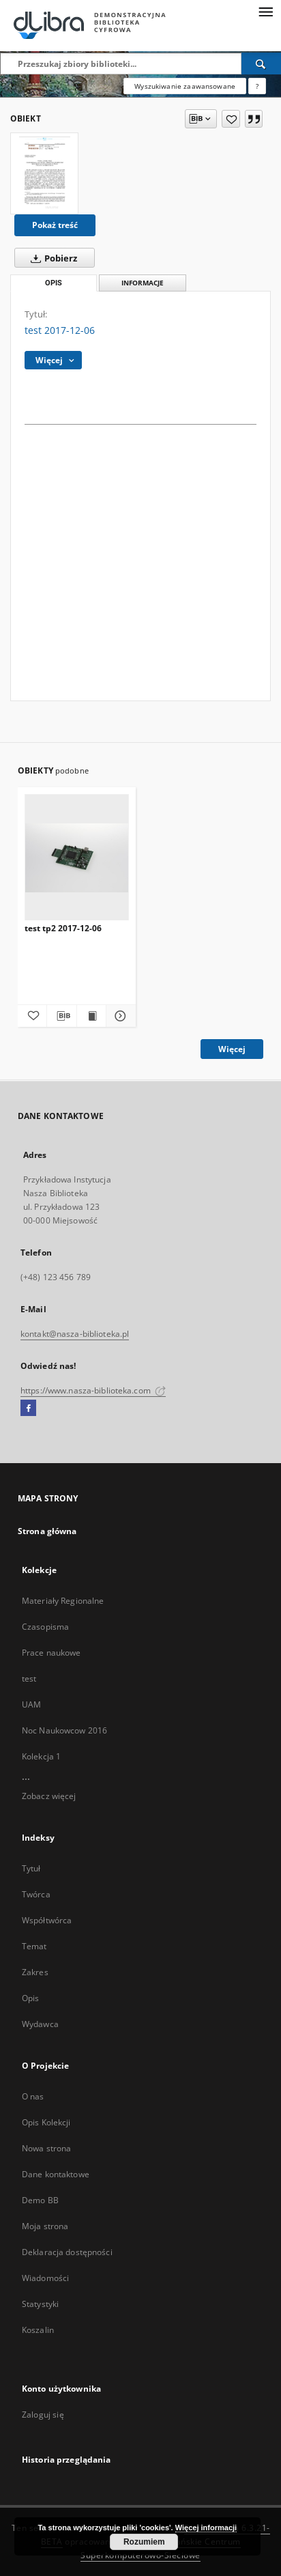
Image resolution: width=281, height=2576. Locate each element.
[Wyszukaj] (261, 63)
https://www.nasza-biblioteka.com (93, 1390)
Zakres (35, 1972)
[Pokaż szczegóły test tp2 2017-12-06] (118, 1016)
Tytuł (31, 1868)
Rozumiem (144, 2542)
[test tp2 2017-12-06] (76, 858)
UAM (31, 1704)
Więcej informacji (206, 2527)
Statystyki (40, 2304)
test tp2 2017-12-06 (63, 928)
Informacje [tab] (142, 283)
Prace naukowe (51, 1652)
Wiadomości (45, 2278)
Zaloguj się (43, 2414)
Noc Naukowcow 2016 (64, 1730)
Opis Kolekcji (46, 2122)
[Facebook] (28, 1408)
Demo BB (40, 2200)
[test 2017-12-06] (44, 173)
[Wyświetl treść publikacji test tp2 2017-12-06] (91, 1016)
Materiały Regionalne (63, 1601)
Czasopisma (45, 1626)
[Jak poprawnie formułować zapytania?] (257, 86)
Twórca (36, 1894)
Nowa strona (46, 2148)
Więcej (232, 1049)
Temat (34, 1946)
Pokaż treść (55, 225)
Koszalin (38, 2330)
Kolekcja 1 (41, 1756)
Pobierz (51, 258)
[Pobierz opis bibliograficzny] (61, 1016)
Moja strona (45, 2226)
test (29, 1678)
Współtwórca (47, 1920)
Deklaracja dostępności (67, 2252)
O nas (33, 2096)
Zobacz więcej (49, 1796)
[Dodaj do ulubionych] (231, 119)
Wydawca (40, 2024)
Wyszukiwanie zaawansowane (184, 86)
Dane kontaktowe (55, 2174)
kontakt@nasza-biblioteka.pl (74, 1334)
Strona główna (47, 1531)
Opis (30, 1998)
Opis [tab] (53, 283)
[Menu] (265, 11)
